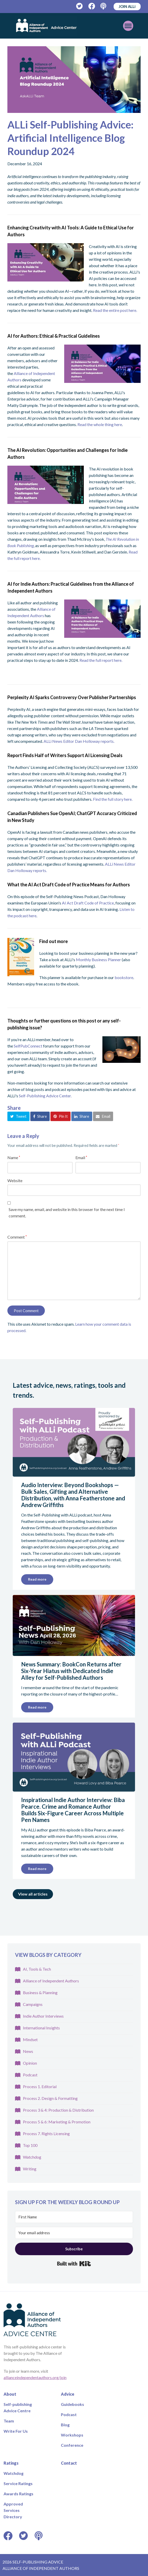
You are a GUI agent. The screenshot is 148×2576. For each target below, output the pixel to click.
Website (14, 1180)
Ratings (11, 2463)
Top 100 (30, 2145)
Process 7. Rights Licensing (46, 2133)
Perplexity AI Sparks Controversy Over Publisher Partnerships (71, 697)
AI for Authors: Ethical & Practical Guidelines (53, 336)
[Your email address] (74, 2233)
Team (9, 2420)
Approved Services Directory (13, 2510)
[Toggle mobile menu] (128, 26)
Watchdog (32, 2157)
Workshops (72, 2434)
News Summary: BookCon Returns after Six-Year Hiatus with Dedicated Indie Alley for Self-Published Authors (71, 1671)
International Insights (41, 2027)
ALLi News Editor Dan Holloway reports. (79, 741)
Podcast (30, 2074)
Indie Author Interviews (43, 2016)
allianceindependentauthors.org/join (35, 2377)
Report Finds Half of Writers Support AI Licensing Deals (65, 755)
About (10, 2394)
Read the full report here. (101, 660)
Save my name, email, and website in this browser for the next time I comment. (67, 1212)
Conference (72, 2445)
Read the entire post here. (115, 310)
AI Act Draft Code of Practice (88, 902)
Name (13, 1157)
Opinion (30, 2063)
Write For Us (16, 2431)
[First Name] (74, 2217)
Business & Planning (40, 1992)
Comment (17, 1236)
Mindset (30, 2039)
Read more (37, 1579)
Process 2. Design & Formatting (50, 2098)
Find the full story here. (112, 799)
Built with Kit (74, 2263)
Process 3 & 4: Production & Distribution (58, 2110)
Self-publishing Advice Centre (18, 2407)
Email (81, 1157)
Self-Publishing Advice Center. (45, 1095)
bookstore (124, 977)
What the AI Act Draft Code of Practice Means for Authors (68, 884)
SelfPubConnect (28, 1045)
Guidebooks (72, 2404)
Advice (67, 2394)
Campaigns (33, 2004)
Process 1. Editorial (40, 2086)
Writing (29, 2168)
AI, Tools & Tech (37, 1969)
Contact (69, 2463)
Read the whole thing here (99, 424)
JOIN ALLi (127, 6)
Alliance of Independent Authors (51, 1980)
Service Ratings (18, 2483)
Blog (65, 2424)
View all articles (33, 1893)
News (28, 2051)
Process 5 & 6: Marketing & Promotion (56, 2121)
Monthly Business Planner (98, 959)
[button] (18, 1116)
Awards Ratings (18, 2493)
